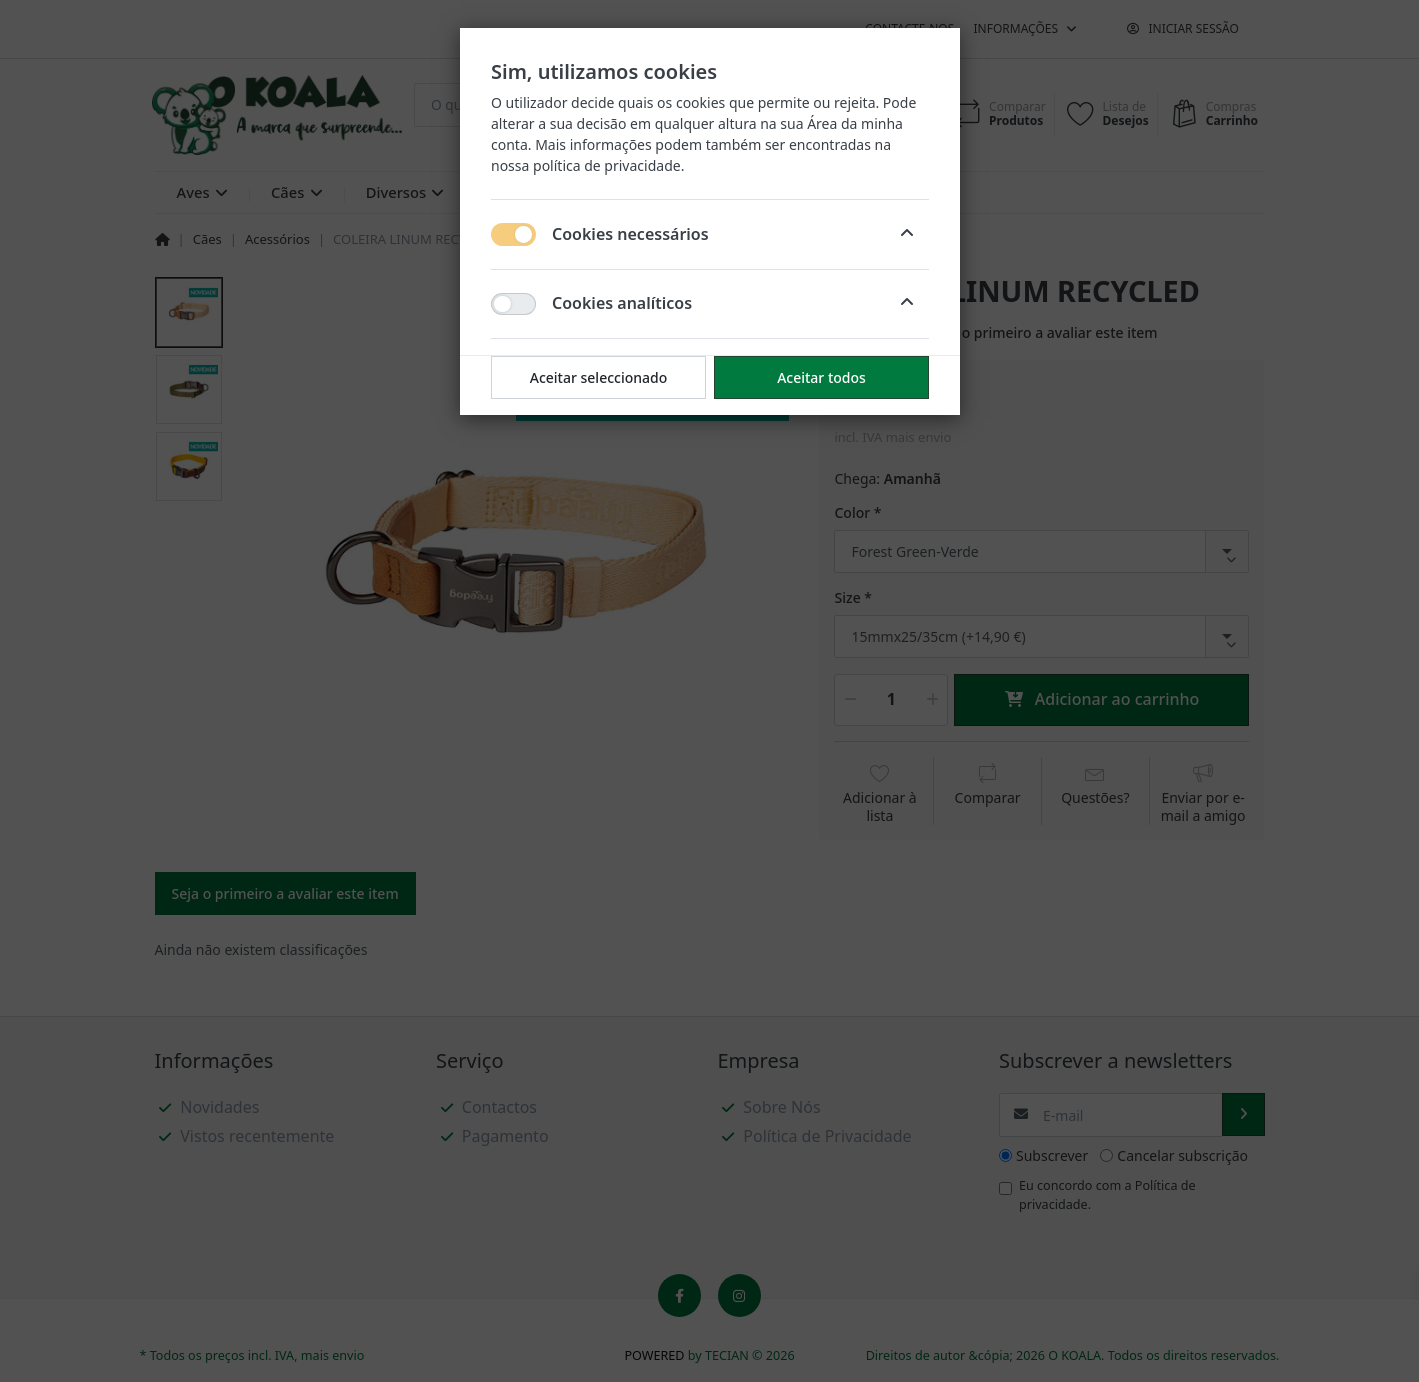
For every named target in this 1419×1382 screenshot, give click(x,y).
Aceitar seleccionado (598, 377)
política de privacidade (607, 165)
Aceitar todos (821, 377)
